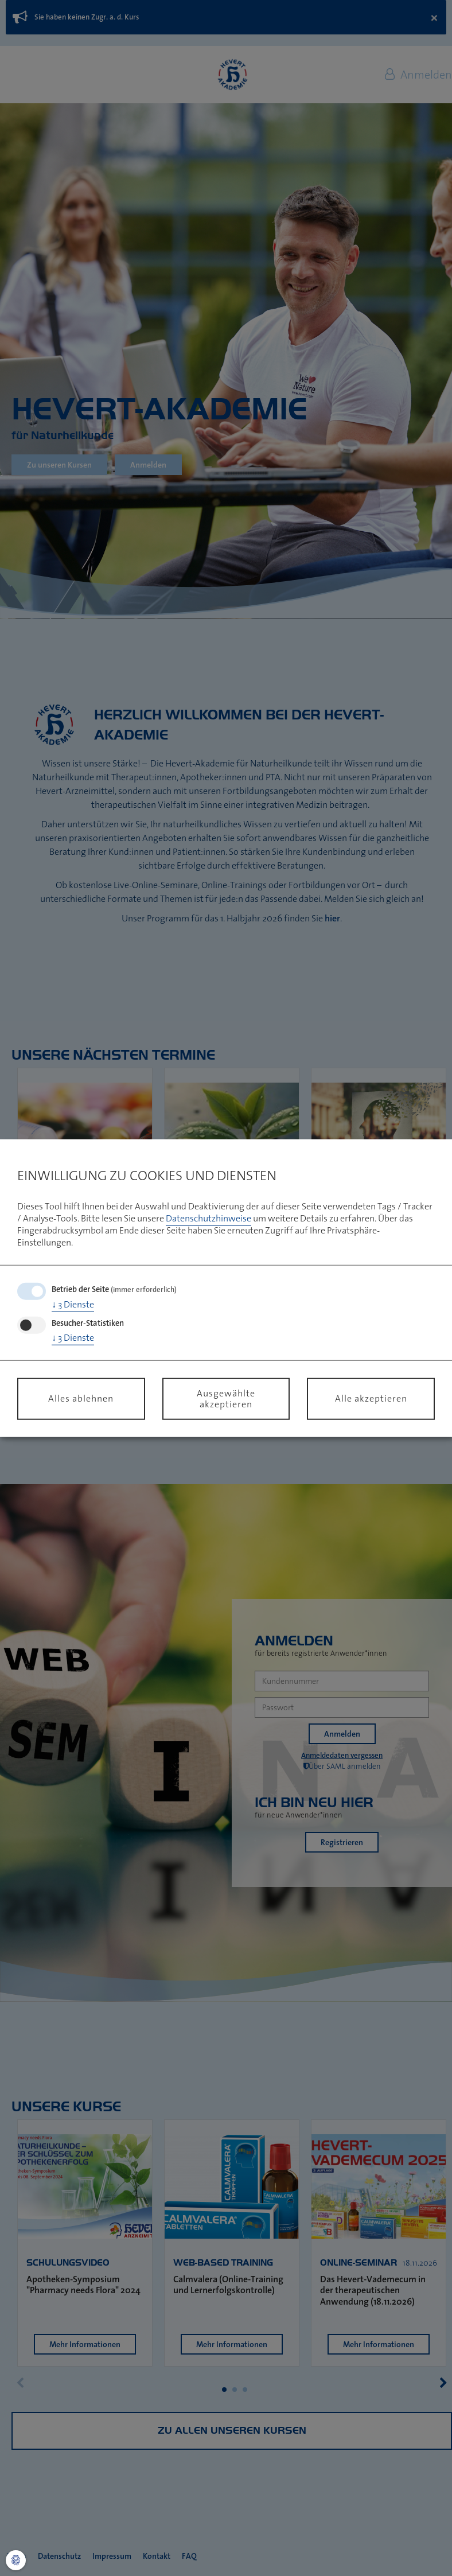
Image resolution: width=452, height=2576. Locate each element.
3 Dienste (73, 1304)
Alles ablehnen (81, 1398)
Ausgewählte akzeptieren (226, 1398)
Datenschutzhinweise (208, 1218)
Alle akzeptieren (371, 1398)
